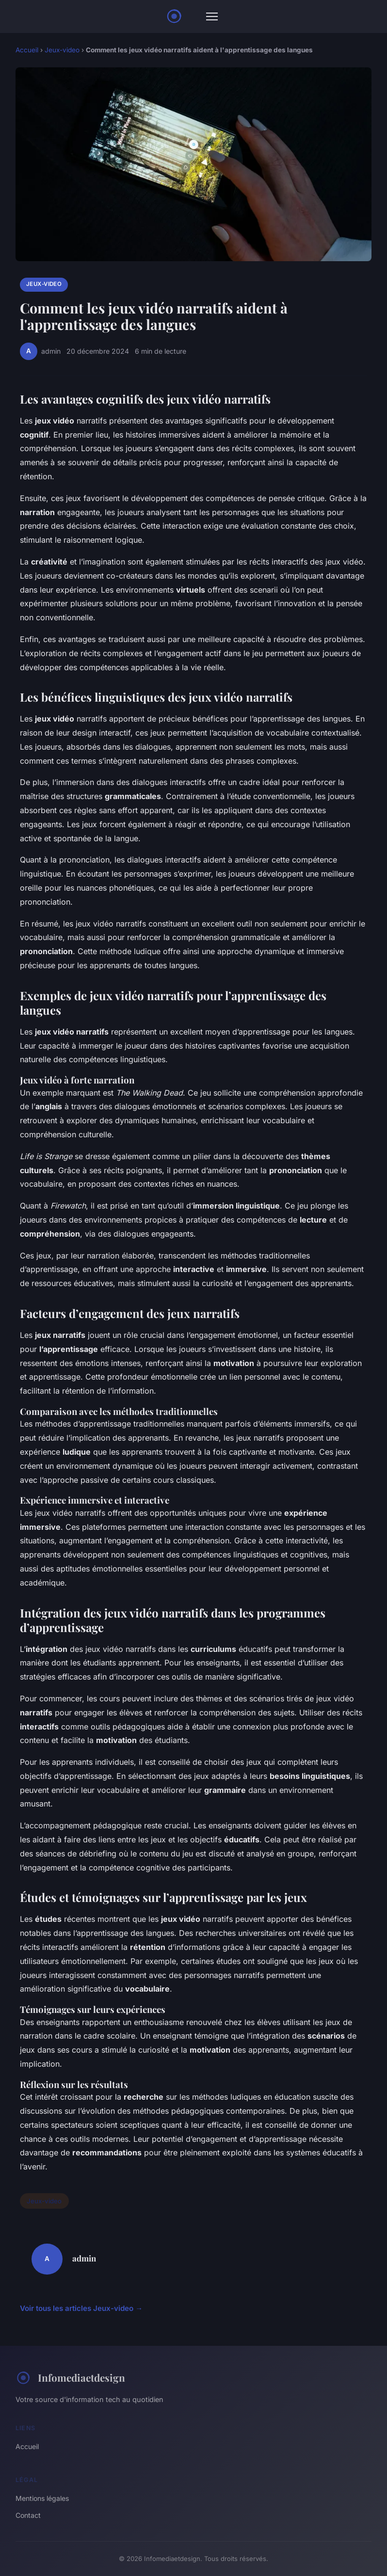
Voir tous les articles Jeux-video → (81, 2308)
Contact (28, 2515)
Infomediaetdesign (70, 2378)
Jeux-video (62, 50)
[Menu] (212, 16)
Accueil (27, 50)
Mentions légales (42, 2498)
